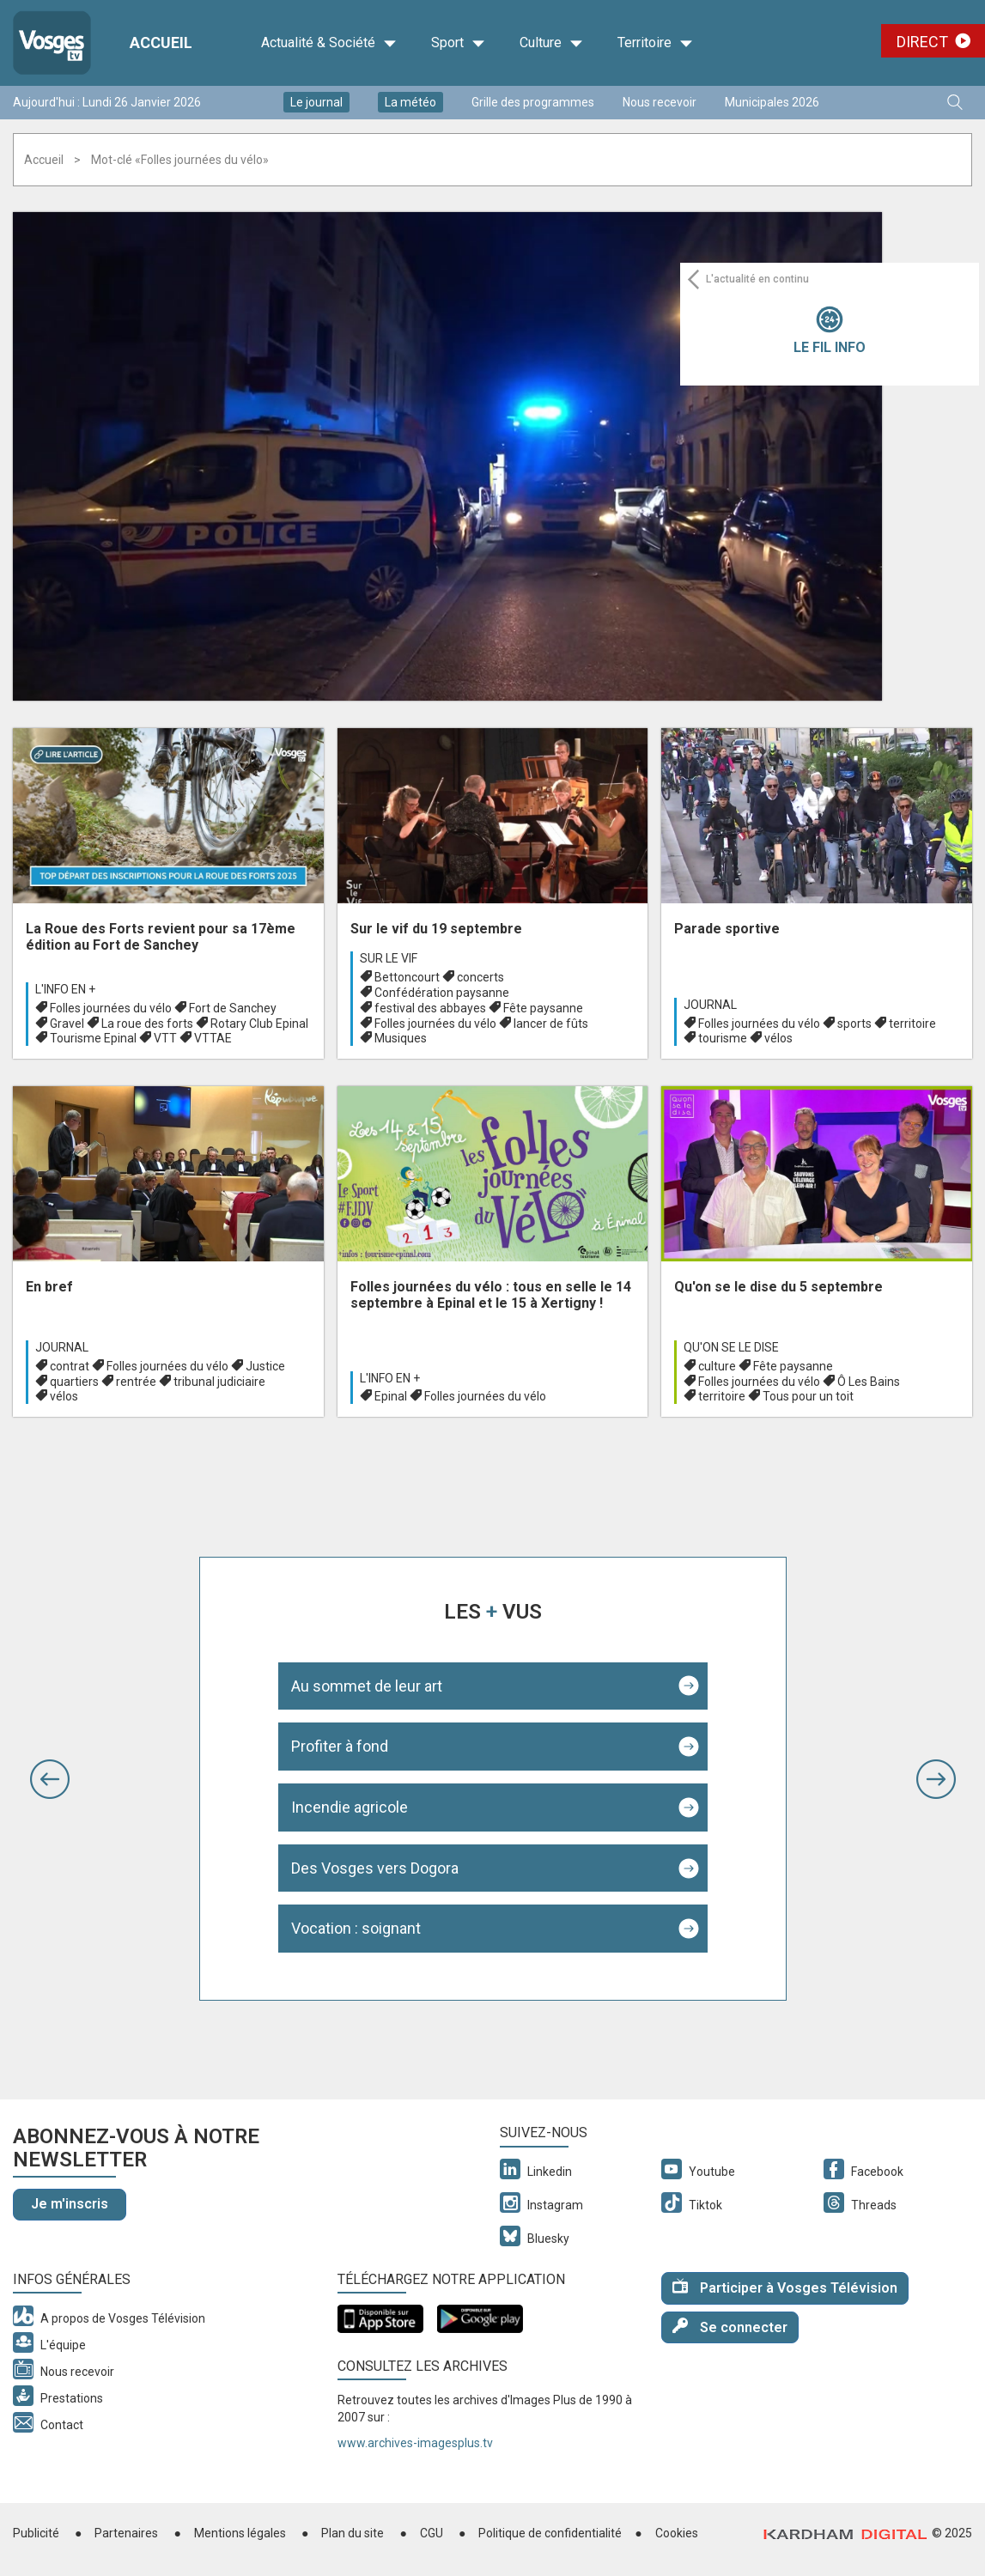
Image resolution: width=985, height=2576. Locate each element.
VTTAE (213, 1038)
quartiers (74, 1381)
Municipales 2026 (772, 102)
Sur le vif (388, 958)
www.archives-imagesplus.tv (415, 2443)
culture (717, 1366)
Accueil (44, 160)
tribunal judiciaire (219, 1381)
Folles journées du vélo (111, 1008)
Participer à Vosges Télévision (784, 2287)
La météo (410, 102)
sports (854, 1023)
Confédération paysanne (441, 992)
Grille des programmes (532, 102)
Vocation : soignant (356, 1928)
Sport (458, 43)
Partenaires (126, 2533)
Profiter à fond (339, 1746)
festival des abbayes (430, 1008)
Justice (265, 1366)
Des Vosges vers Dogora (375, 1868)
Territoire (655, 43)
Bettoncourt (407, 977)
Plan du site (352, 2533)
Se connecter (729, 2327)
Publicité (36, 2533)
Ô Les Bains (868, 1381)
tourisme (722, 1038)
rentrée (136, 1381)
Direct (922, 42)
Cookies (676, 2533)
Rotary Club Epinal (259, 1023)
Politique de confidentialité (550, 2533)
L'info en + (65, 989)
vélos (778, 1038)
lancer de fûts (551, 1023)
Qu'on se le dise (731, 1347)
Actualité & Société (329, 43)
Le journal (316, 102)
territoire (912, 1023)
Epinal (390, 1396)
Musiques (400, 1038)
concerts (480, 977)
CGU (431, 2533)
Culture (551, 43)
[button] (49, 1779)
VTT (165, 1038)
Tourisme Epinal (93, 1038)
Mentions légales (240, 2533)
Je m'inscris (69, 2204)
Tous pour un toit (808, 1396)
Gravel (67, 1023)
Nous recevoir (659, 102)
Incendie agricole (349, 1807)
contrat (69, 1366)
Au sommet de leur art (366, 1686)
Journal (710, 1005)
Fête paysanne (543, 1008)
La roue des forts (147, 1023)
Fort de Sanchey (233, 1008)
